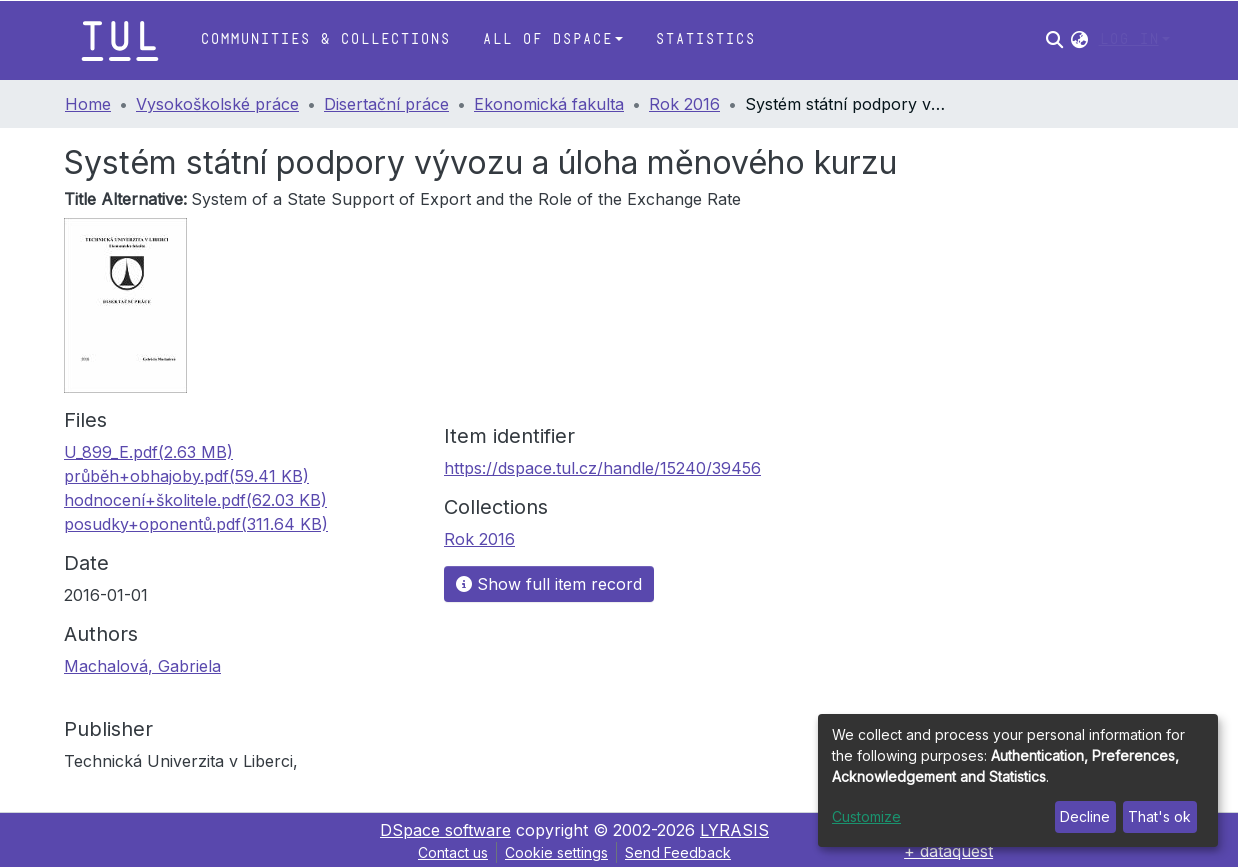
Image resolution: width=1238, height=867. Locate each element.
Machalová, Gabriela (142, 666)
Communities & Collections (325, 39)
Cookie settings (556, 852)
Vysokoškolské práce (217, 104)
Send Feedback (678, 852)
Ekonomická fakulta (549, 104)
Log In (1129, 39)
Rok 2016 (684, 104)
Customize (866, 816)
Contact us (453, 852)
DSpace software (445, 830)
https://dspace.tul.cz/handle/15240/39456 (602, 468)
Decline (1085, 816)
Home (88, 104)
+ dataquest (948, 851)
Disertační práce (386, 104)
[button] (1079, 40)
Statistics (705, 39)
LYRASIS (734, 830)
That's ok (1159, 816)
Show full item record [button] (549, 584)
